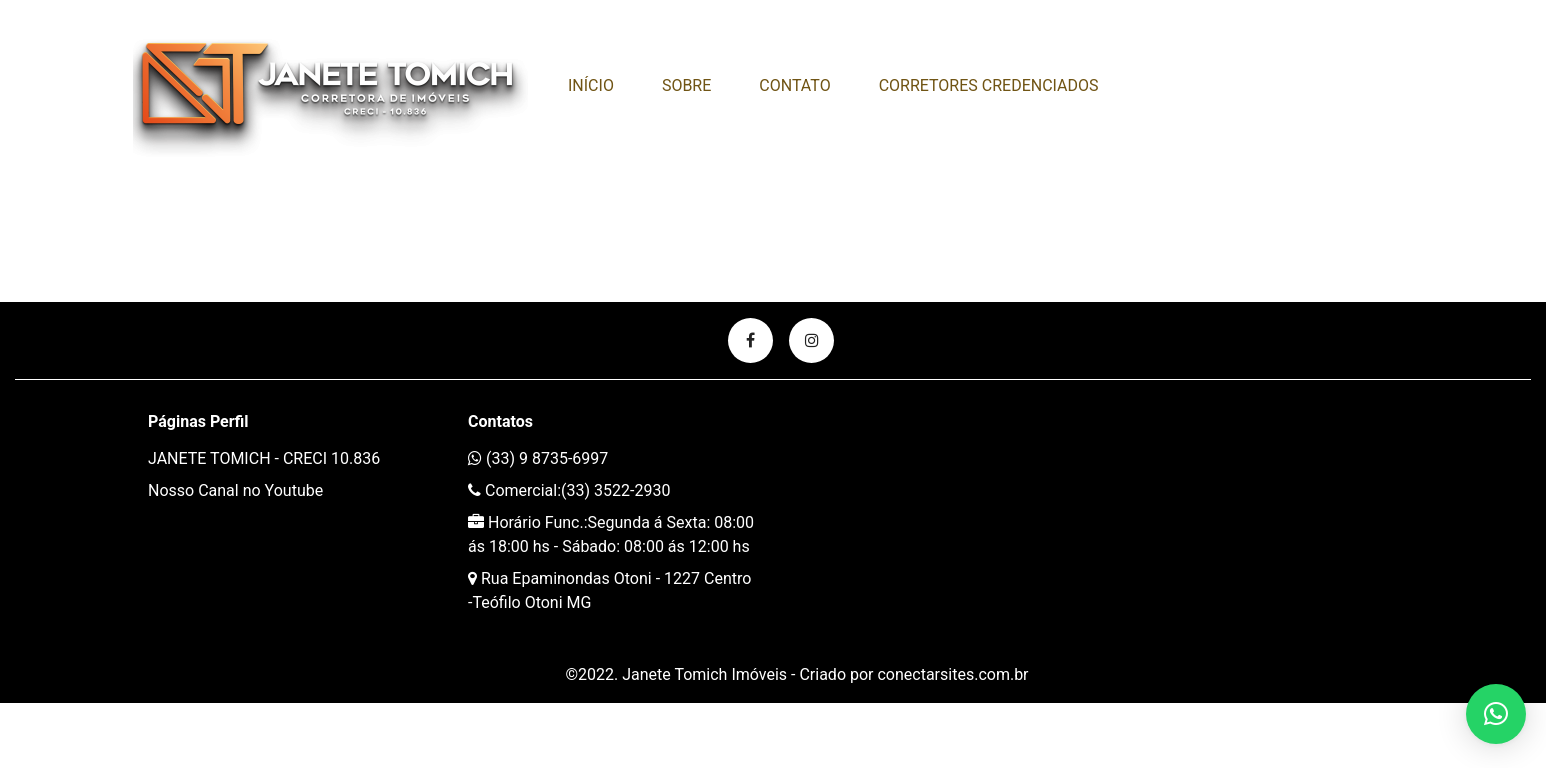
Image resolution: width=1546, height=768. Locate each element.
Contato (794, 85)
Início (591, 85)
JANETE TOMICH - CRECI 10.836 (264, 458)
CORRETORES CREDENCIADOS (989, 85)
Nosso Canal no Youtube (235, 490)
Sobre (686, 85)
